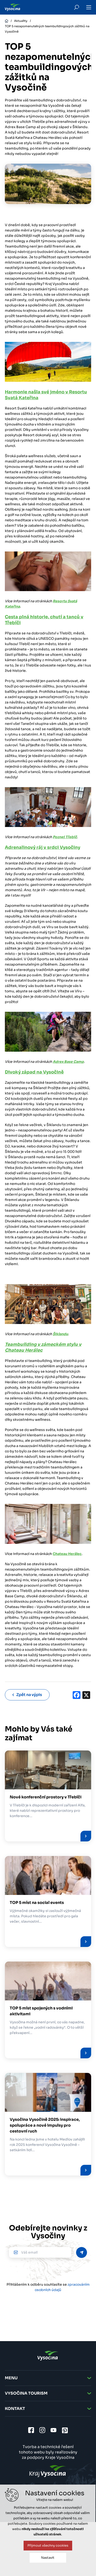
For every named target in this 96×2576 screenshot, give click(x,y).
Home (6, 21)
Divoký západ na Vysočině (34, 1072)
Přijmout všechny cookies (47, 2545)
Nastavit (47, 2558)
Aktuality (20, 21)
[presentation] (48, 2272)
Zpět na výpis (27, 1694)
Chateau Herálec (67, 1554)
